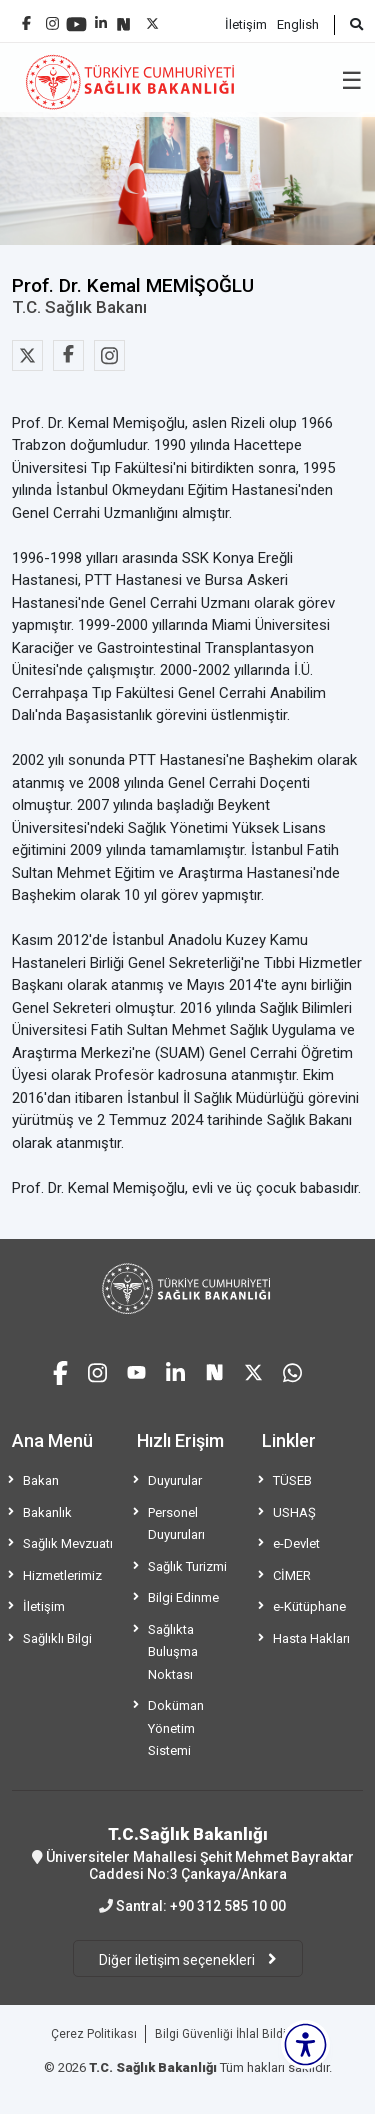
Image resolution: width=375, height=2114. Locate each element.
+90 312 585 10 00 (228, 1906)
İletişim (246, 24)
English (298, 24)
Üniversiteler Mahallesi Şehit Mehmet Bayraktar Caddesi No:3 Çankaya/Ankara (187, 1853)
